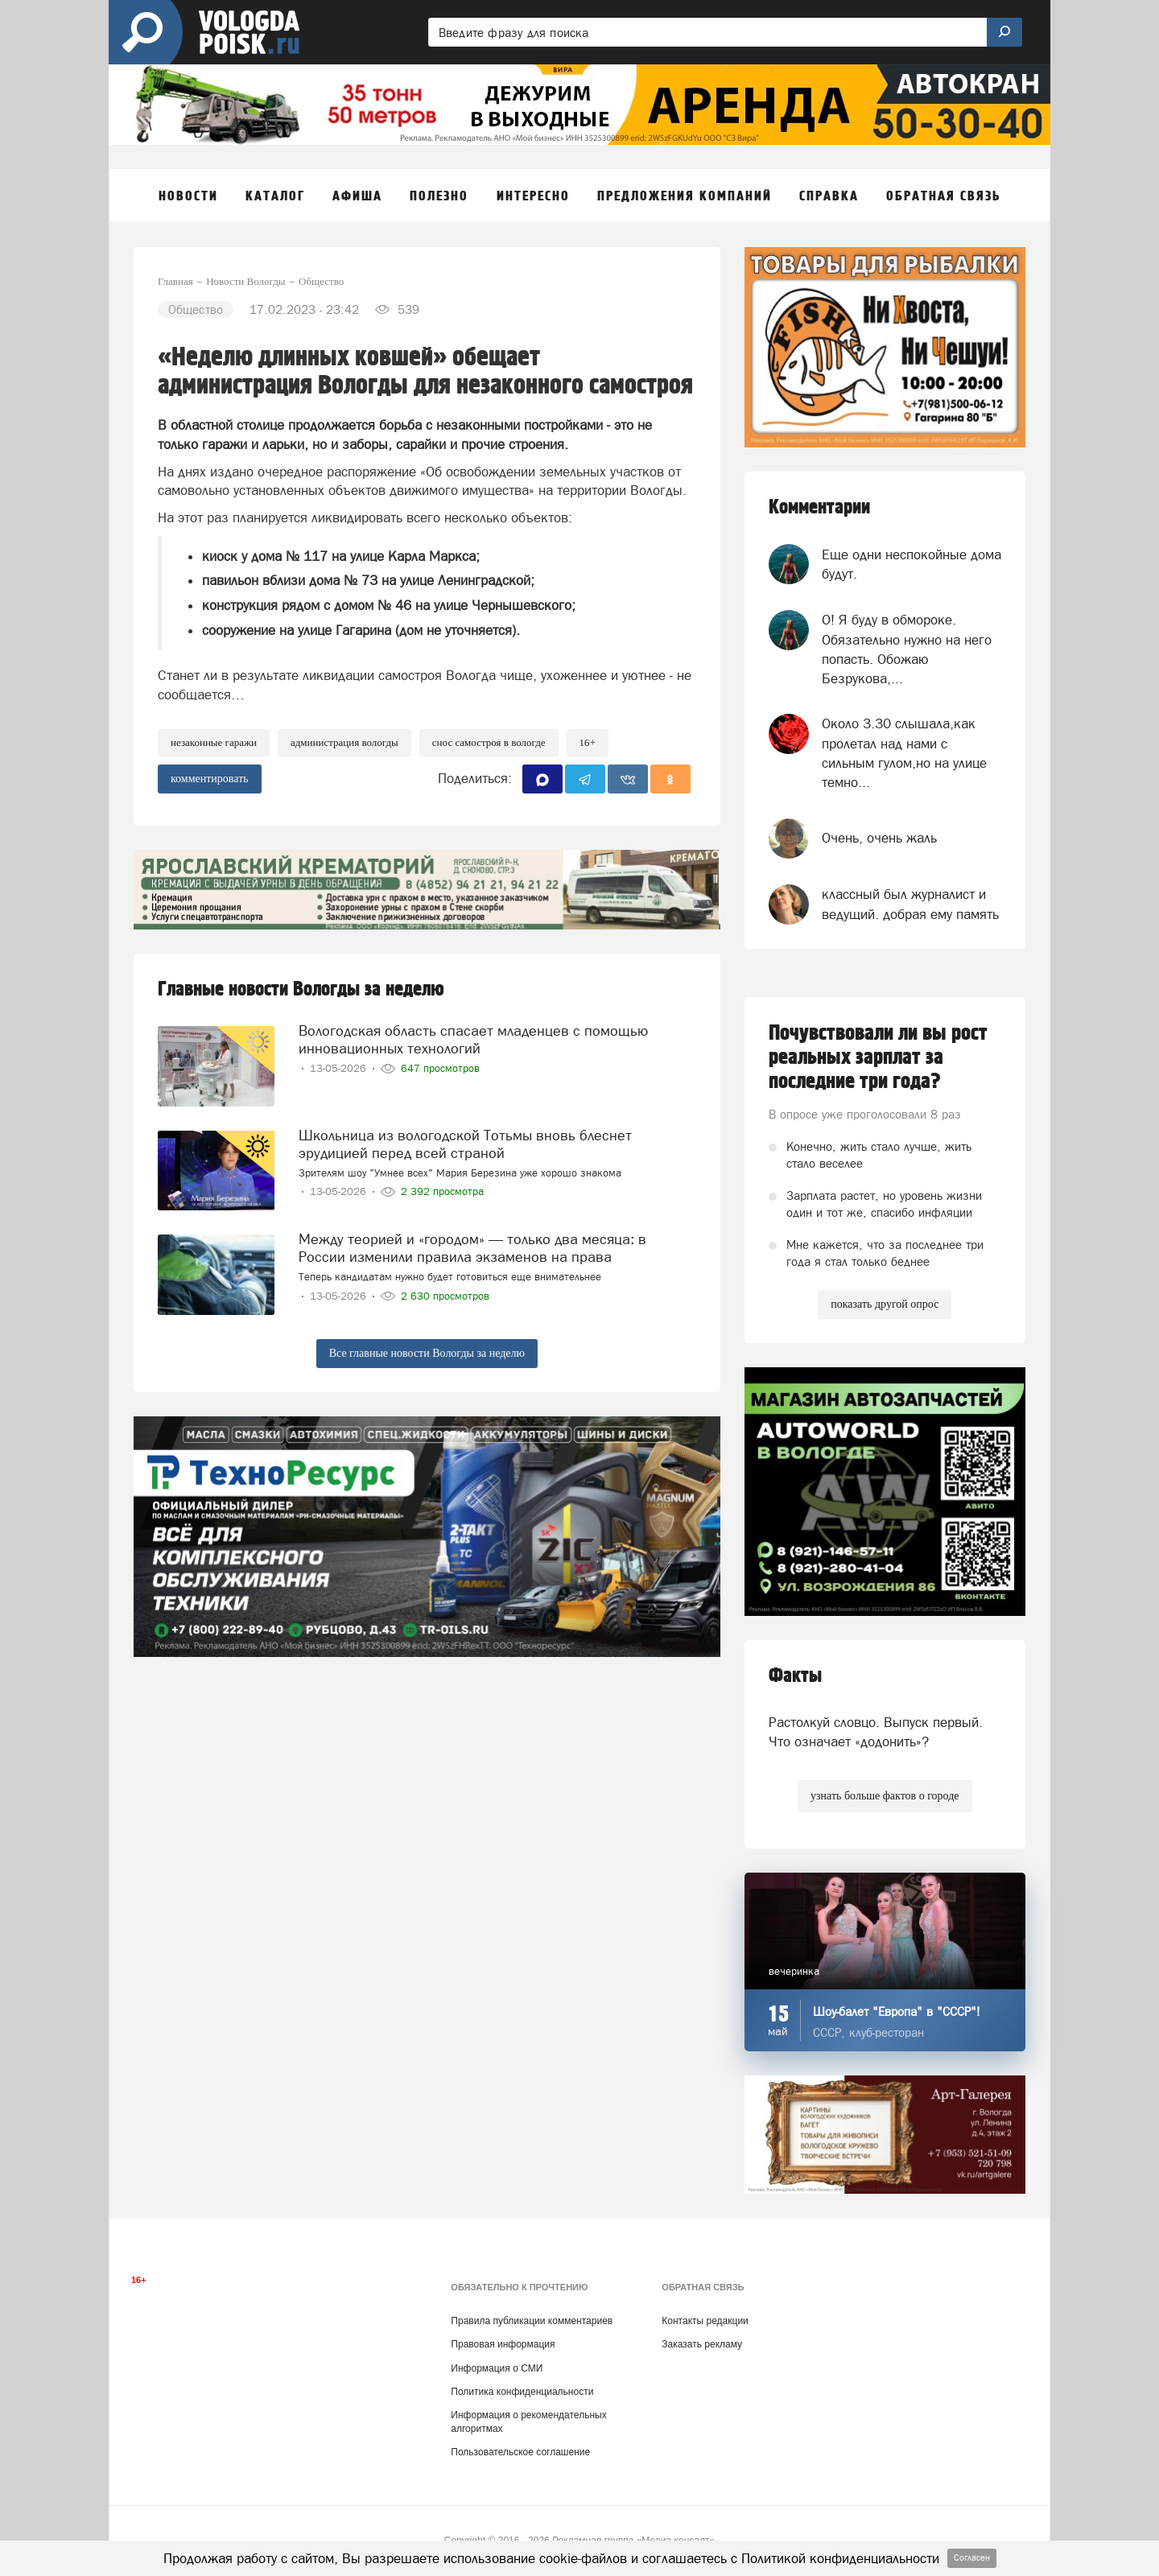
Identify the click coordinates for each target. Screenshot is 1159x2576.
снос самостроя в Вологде (489, 742)
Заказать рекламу (702, 2344)
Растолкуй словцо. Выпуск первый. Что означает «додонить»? (876, 1732)
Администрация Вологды (344, 742)
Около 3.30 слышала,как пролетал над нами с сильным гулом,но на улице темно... (904, 752)
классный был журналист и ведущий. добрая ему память (910, 903)
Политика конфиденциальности (522, 2391)
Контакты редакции (705, 2321)
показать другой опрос (884, 1304)
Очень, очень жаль (879, 838)
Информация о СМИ (496, 2368)
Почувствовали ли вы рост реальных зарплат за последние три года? (878, 1057)
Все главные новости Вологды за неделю (427, 1353)
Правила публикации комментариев (531, 2321)
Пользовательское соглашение (520, 2452)
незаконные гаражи (214, 742)
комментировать (210, 779)
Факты (795, 1676)
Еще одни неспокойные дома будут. (911, 564)
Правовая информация (503, 2344)
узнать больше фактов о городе (884, 1796)
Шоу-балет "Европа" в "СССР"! (896, 2011)
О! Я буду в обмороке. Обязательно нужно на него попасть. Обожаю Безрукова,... (907, 649)
